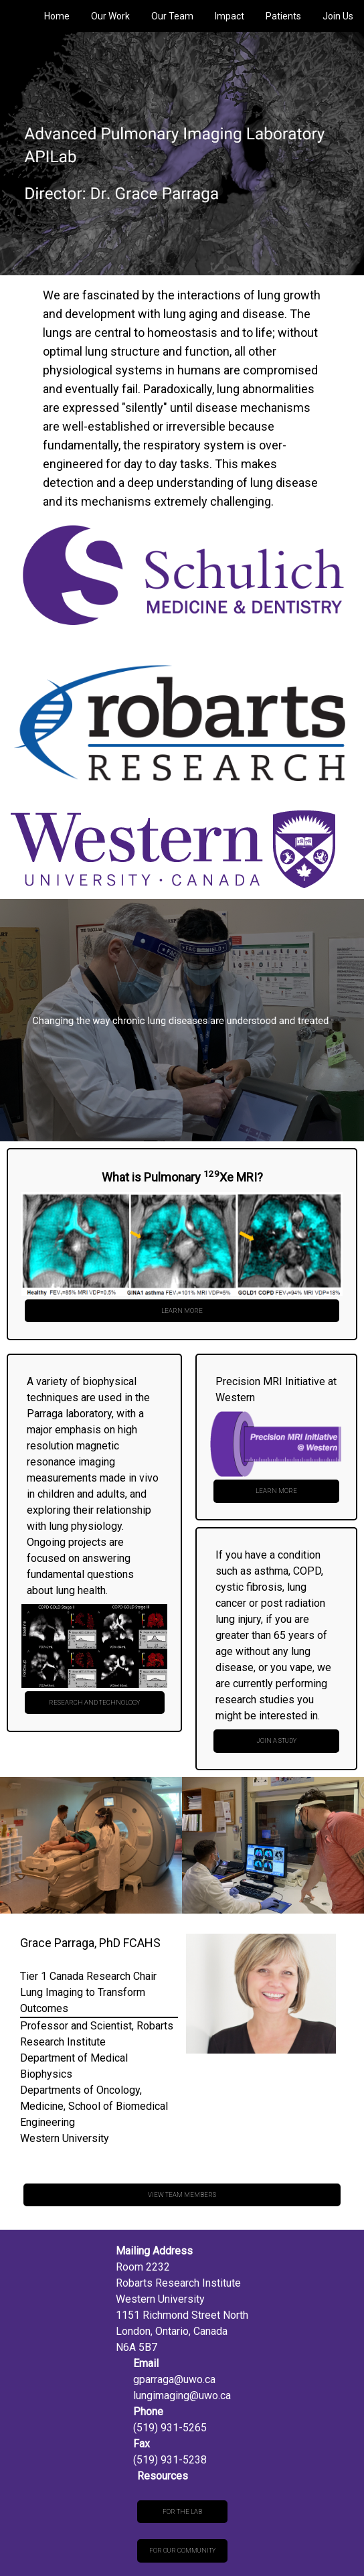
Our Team (172, 16)
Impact (229, 16)
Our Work (110, 16)
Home (57, 16)
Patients (283, 16)
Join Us (338, 16)
